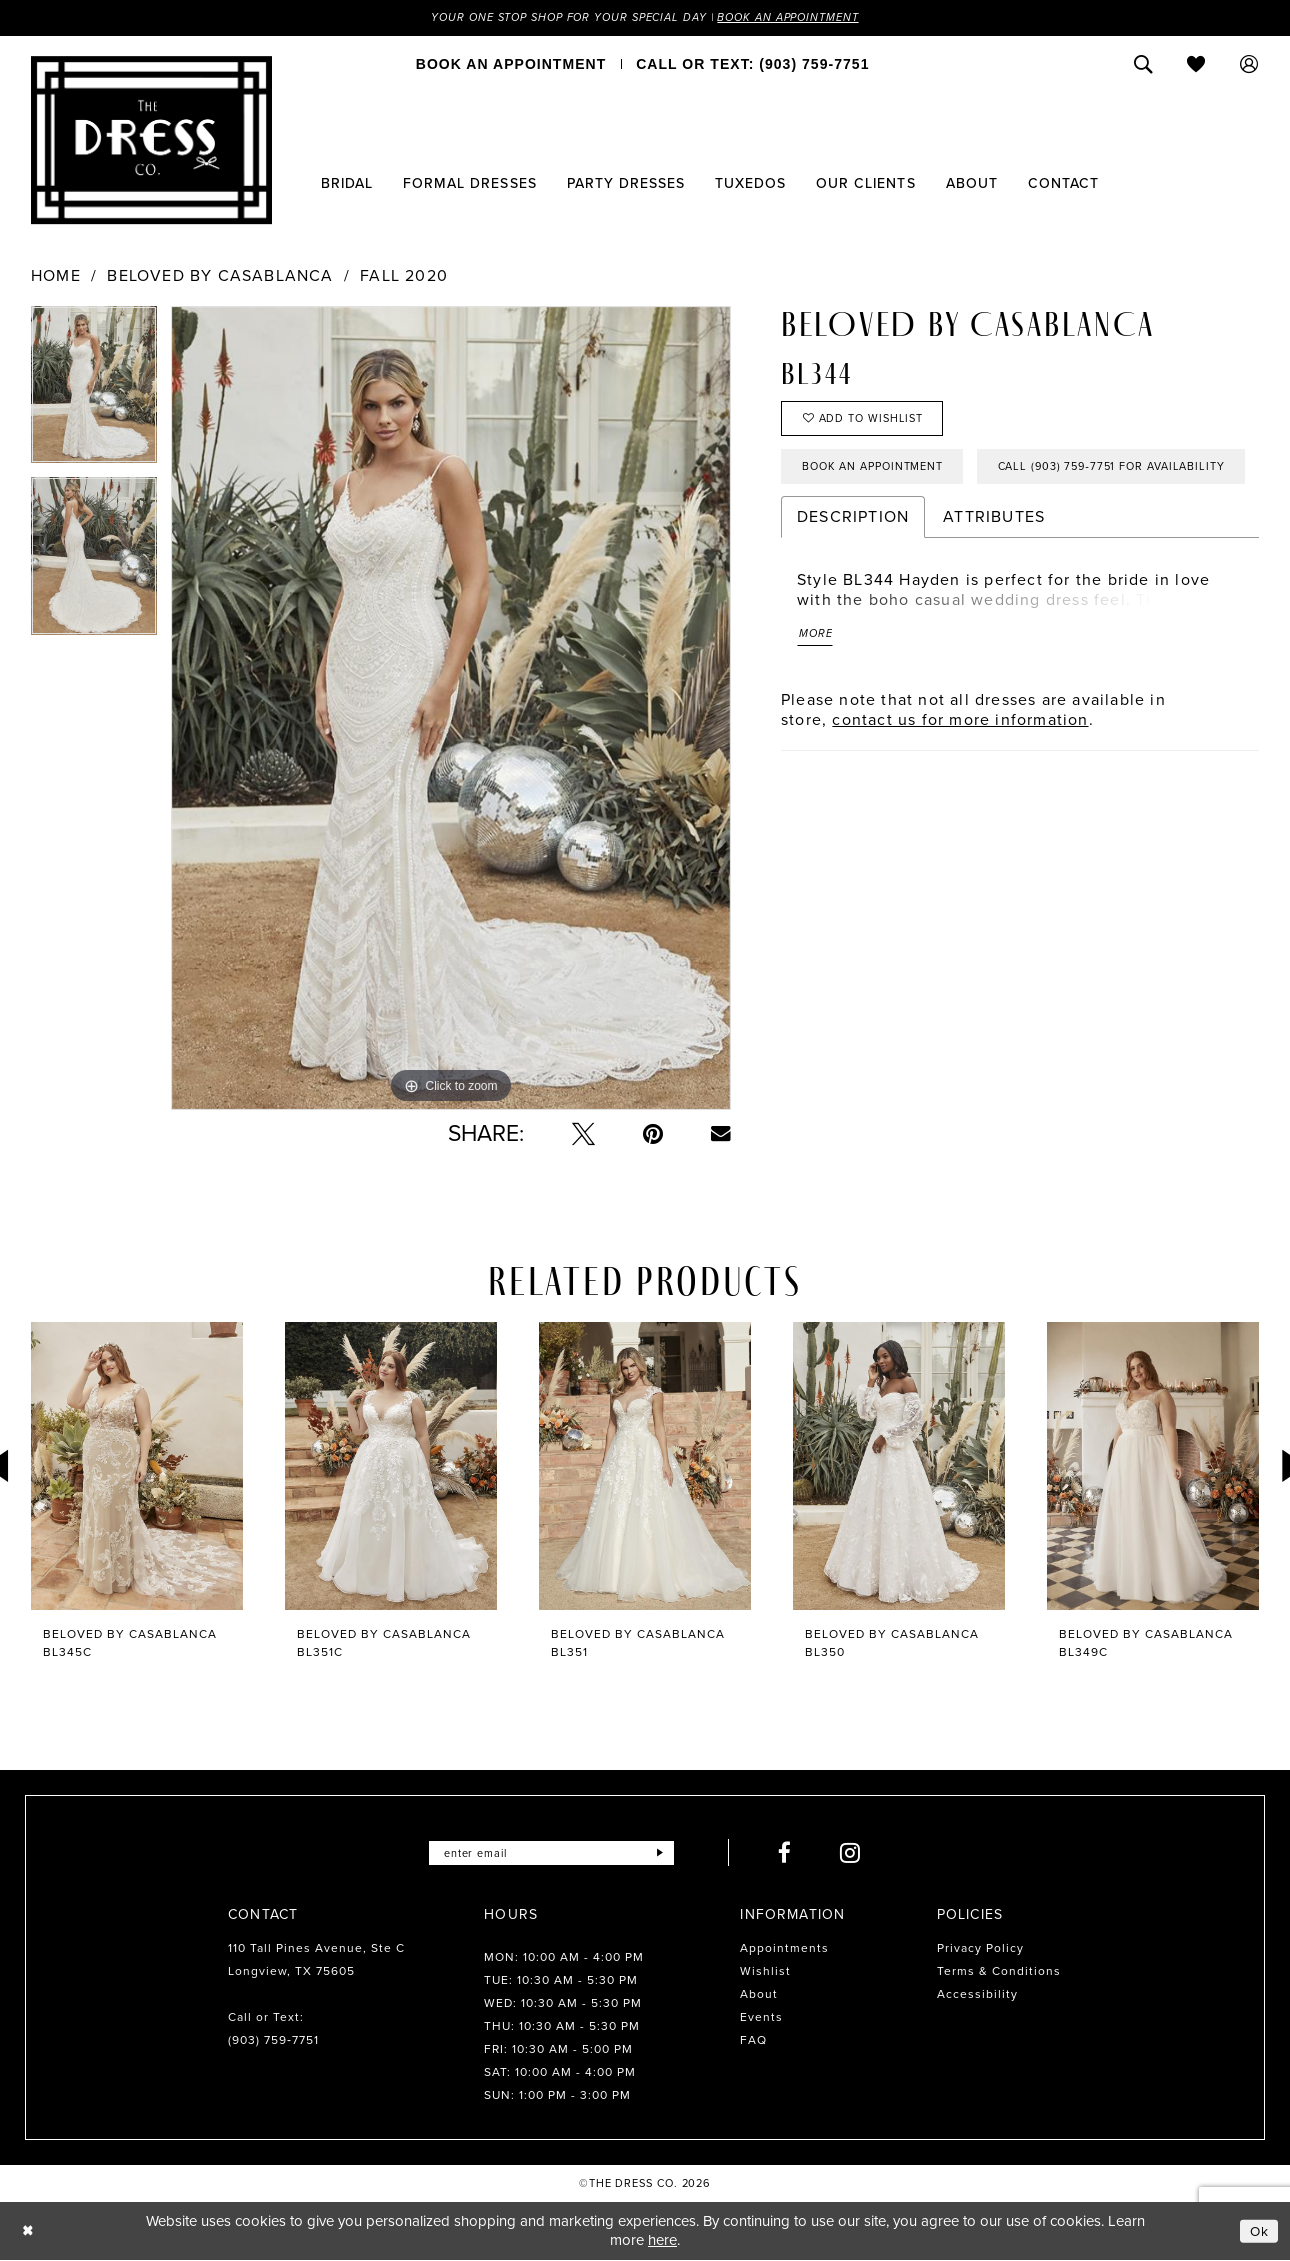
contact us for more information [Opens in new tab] (960, 787)
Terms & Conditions (999, 1973)
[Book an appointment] (511, 65)
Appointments (784, 1950)
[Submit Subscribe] (668, 1854)
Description (853, 580)
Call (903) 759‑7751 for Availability (927, 529)
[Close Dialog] (29, 2232)
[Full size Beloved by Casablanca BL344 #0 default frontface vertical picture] (451, 709)
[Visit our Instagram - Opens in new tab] (860, 1854)
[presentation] (137, 1467)
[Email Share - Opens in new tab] (721, 1135)
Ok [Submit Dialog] (1258, 2232)
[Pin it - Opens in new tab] (653, 1135)
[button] (1249, 65)
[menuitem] (511, 65)
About (759, 1996)
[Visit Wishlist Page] (1196, 65)
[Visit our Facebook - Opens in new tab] (795, 1854)
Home (56, 277)
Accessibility (977, 1996)
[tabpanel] (94, 393)
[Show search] (1143, 65)
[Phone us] (752, 65)
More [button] (817, 700)
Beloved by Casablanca (220, 277)
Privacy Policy (980, 1950)
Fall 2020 (404, 277)
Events (761, 2019)
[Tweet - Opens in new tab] (583, 1135)
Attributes (994, 580)
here (662, 2241)
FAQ (753, 2042)
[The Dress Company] (151, 141)
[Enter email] (551, 1854)
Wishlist (765, 1973)
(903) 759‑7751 (273, 2042)
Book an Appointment (803, 18)
